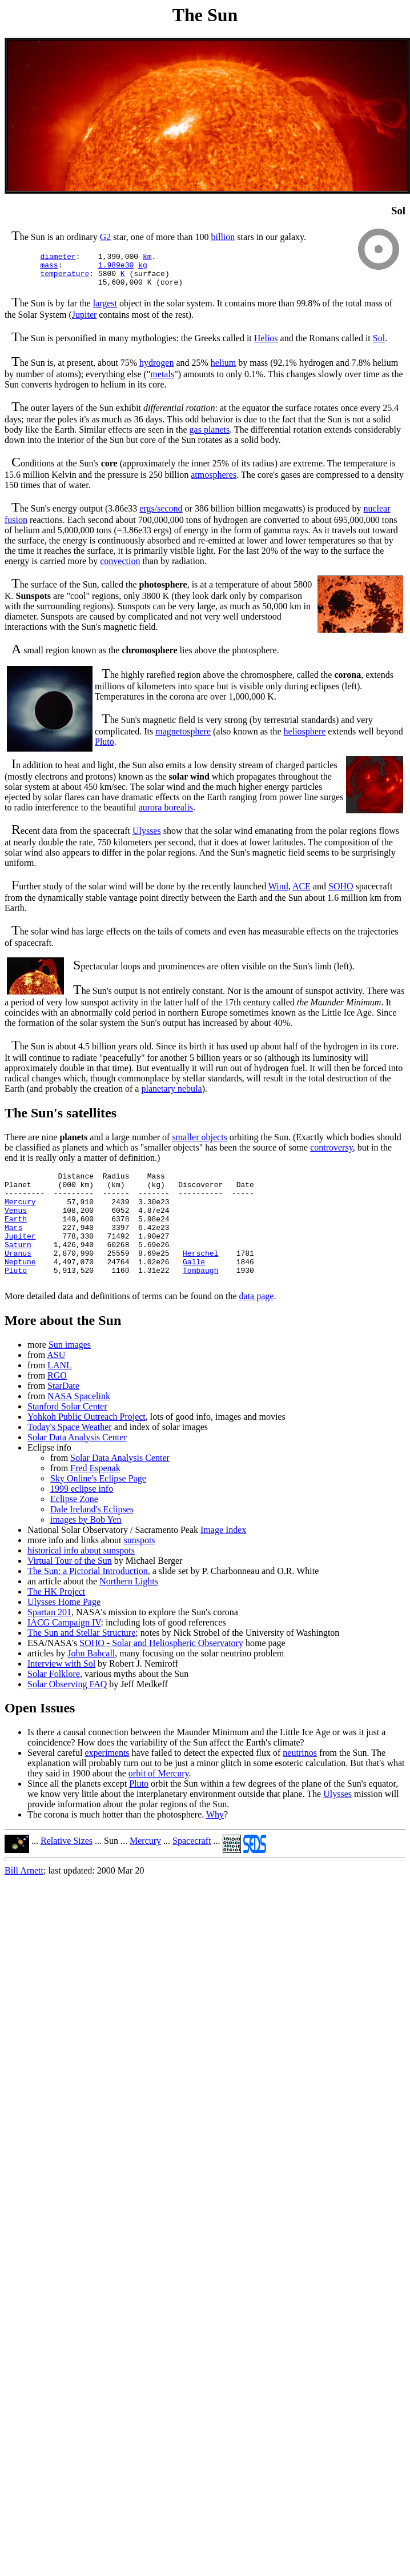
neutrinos (300, 1782)
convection (120, 568)
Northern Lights (128, 1610)
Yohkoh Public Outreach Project (86, 1446)
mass (49, 268)
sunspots (139, 1569)
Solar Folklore (53, 1703)
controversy (331, 1154)
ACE (301, 893)
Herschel (200, 1277)
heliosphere (305, 738)
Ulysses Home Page (64, 1631)
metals (162, 381)
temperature (64, 278)
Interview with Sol (61, 1693)
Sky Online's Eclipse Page (98, 1507)
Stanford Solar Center (67, 1435)
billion (223, 237)
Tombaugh (200, 1297)
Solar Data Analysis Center (77, 1466)
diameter (57, 258)
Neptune (20, 1287)
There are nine (46, 1144)
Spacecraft (191, 1870)
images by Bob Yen (85, 1548)
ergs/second (160, 515)
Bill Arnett (24, 1899)
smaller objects (199, 1144)
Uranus (18, 1277)
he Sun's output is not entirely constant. (153, 998)
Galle (194, 1287)
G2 (105, 237)
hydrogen (156, 369)
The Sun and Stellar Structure (81, 1662)
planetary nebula (171, 1095)
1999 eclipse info (81, 1518)
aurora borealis (166, 814)
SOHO (340, 893)
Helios (266, 345)
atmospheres (213, 481)
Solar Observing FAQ (67, 1713)
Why (215, 1843)
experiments (107, 1782)
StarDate (63, 1415)
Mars (13, 1246)
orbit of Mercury (158, 1802)
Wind (278, 893)
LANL (59, 1394)
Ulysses (146, 837)
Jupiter (84, 321)
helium (223, 369)
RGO (57, 1404)
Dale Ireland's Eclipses (92, 1538)
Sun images (70, 1374)
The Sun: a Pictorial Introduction (87, 1600)
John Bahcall (91, 1682)
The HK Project (56, 1621)
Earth (16, 1236)
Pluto (104, 748)
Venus (16, 1225)
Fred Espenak (95, 1497)
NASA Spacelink (78, 1425)
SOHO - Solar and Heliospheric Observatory (161, 1672)
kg (142, 268)
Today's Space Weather (69, 1456)
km (147, 258)
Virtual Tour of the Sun (69, 1590)
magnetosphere (183, 738)
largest (105, 310)
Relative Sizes (67, 1870)
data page (256, 1325)
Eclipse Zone (74, 1528)
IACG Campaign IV (64, 1651)
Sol (379, 345)
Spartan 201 (49, 1641)
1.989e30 (116, 268)
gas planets (210, 436)
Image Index (223, 1559)
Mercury (20, 1215)
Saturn (18, 1266)
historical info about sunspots (81, 1579)
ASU (56, 1384)
